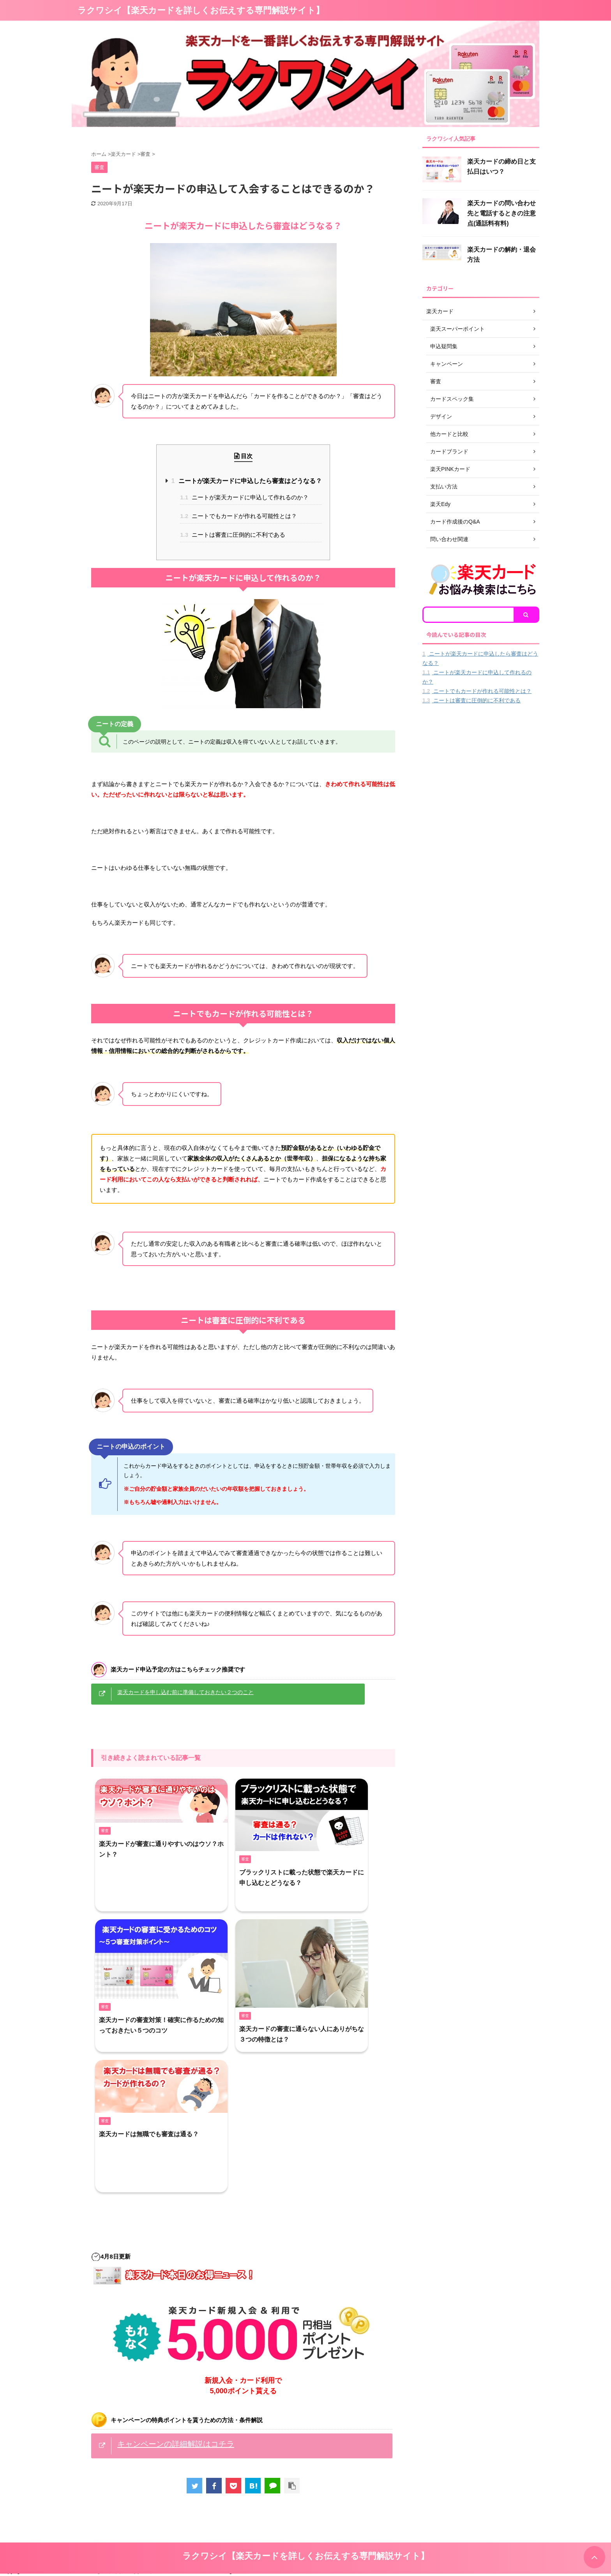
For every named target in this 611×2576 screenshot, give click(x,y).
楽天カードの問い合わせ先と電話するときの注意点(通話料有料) (501, 213)
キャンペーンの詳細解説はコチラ (175, 2444)
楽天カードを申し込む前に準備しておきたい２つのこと (185, 1692)
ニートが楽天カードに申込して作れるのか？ (244, 497)
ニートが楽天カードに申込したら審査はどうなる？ (246, 481)
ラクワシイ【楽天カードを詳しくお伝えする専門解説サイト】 (201, 10)
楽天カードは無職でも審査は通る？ (149, 2134)
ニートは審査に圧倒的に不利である (232, 534)
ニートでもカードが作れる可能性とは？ (238, 516)
